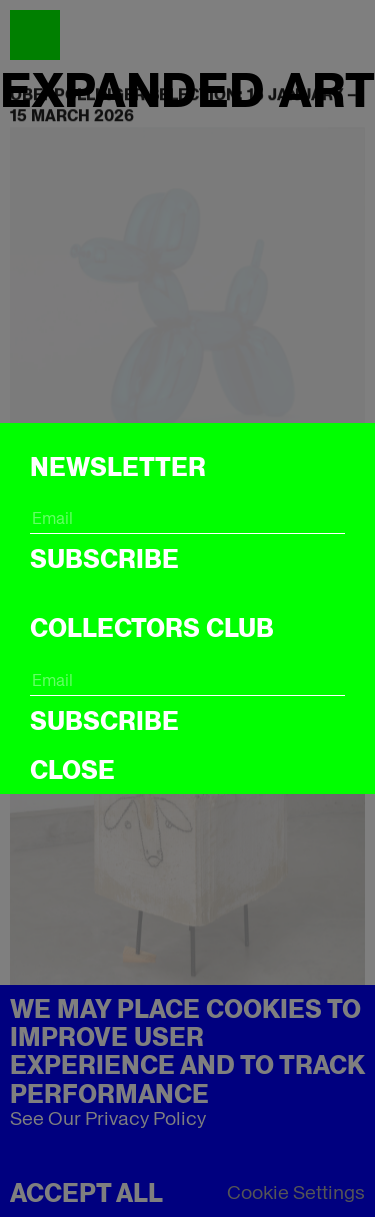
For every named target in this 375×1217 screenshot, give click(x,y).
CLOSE (72, 770)
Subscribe (104, 559)
